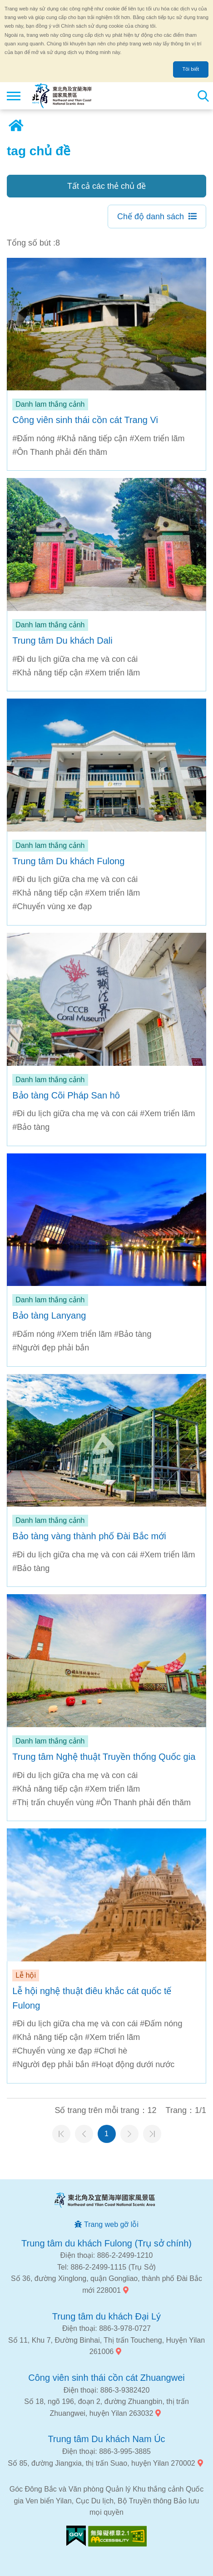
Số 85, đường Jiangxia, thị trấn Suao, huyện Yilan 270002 (101, 2463)
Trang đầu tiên (61, 2134)
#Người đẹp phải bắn (50, 1347)
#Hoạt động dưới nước (132, 2064)
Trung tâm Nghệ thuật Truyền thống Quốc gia (103, 1757)
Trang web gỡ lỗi (111, 2224)
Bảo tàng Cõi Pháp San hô (66, 1095)
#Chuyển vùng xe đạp (52, 906)
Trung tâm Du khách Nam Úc (106, 2439)
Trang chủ (16, 126)
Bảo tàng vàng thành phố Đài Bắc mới (89, 1536)
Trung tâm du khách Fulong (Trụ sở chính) (106, 2243)
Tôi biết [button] (191, 69)
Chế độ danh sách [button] (150, 216)
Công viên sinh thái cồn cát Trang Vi (85, 420)
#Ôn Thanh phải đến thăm (59, 452)
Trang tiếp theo (129, 2134)
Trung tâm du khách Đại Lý (106, 2316)
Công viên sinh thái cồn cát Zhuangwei (106, 2378)
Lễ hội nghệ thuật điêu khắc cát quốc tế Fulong (91, 1998)
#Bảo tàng (31, 1127)
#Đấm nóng (33, 438)
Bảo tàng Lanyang (49, 1315)
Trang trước (84, 2134)
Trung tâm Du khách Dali (62, 640)
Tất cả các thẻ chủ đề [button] (106, 186)
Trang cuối (152, 2134)
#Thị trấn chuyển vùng (53, 1802)
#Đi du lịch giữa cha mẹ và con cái (75, 659)
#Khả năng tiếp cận (92, 438)
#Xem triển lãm (156, 438)
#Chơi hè (110, 2050)
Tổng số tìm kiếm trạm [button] (203, 95)
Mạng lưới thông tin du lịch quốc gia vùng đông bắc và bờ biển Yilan (62, 95)
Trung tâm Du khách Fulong (68, 861)
